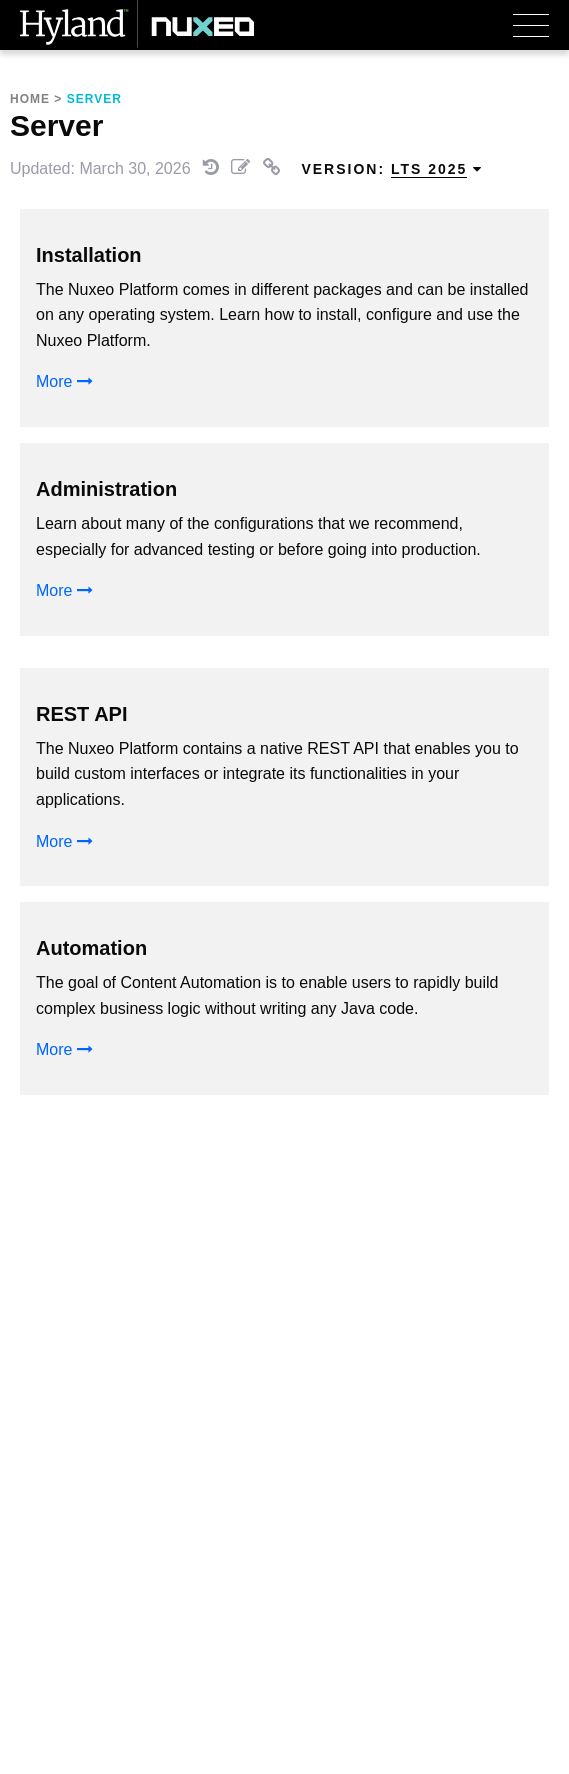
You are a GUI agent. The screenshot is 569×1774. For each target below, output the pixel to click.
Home (30, 99)
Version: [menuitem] (392, 169)
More (64, 381)
